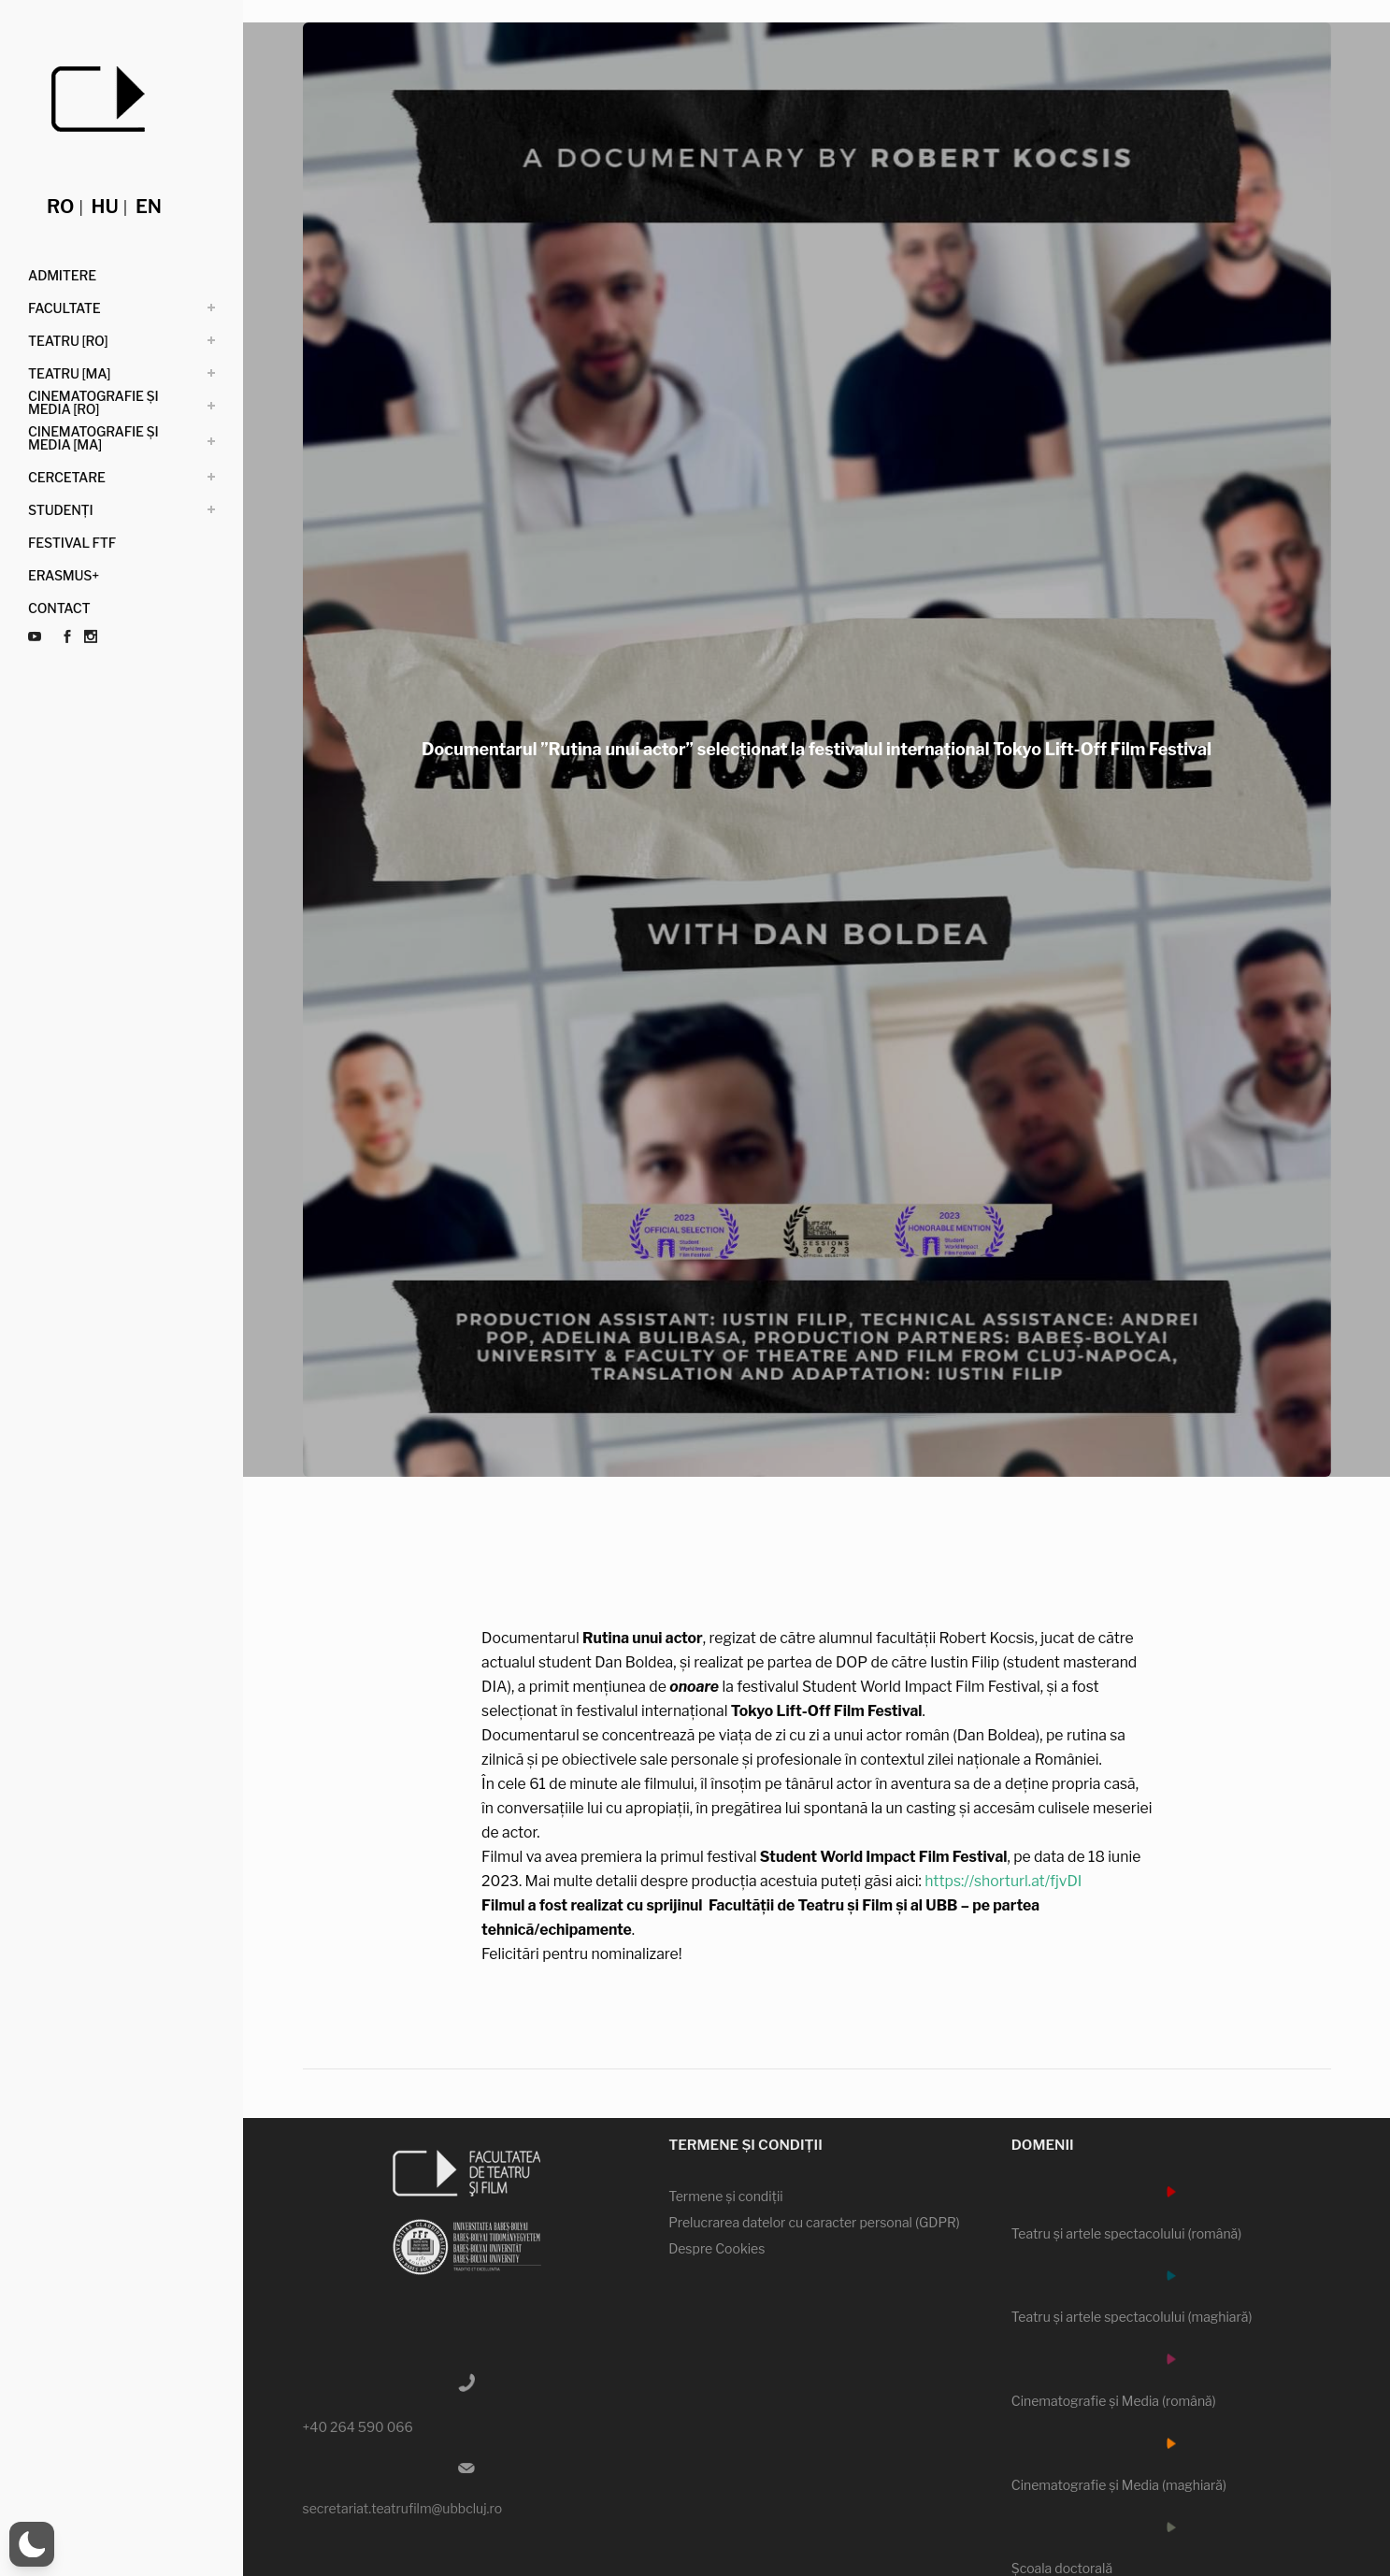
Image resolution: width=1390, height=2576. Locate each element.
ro (60, 206)
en (149, 206)
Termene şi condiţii (725, 2196)
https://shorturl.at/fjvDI (1064, 1880)
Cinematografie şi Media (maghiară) (1118, 2485)
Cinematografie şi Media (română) (1113, 2401)
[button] (31, 2544)
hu (105, 206)
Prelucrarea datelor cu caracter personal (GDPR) (814, 2222)
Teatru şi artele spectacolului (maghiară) (1132, 2317)
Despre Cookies (716, 2248)
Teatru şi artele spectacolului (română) (1126, 2233)
